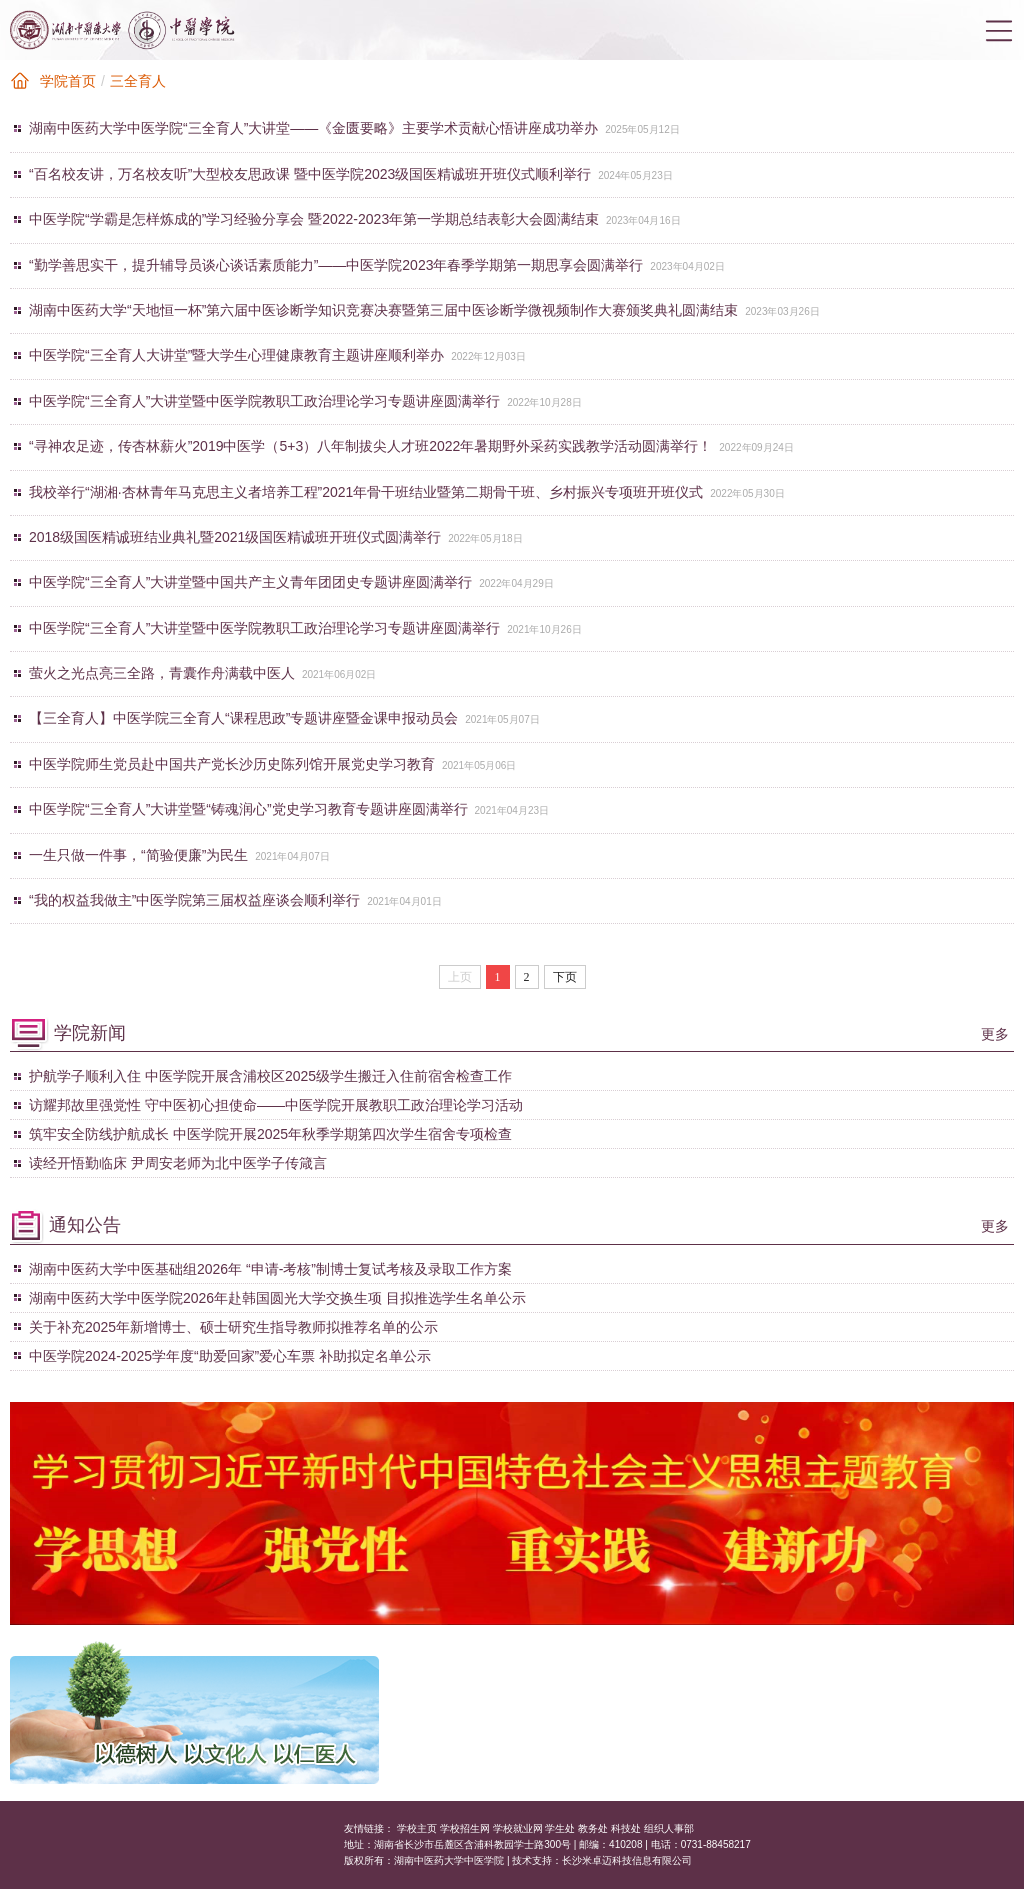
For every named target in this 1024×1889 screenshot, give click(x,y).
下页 (565, 977)
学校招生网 (465, 1828)
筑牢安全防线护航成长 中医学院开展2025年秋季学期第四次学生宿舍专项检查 (270, 1134)
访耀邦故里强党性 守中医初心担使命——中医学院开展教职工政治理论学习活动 (276, 1105)
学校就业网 (518, 1828)
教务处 (593, 1828)
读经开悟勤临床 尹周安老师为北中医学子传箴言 (178, 1163)
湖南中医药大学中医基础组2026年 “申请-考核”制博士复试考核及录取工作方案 (270, 1269)
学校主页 (417, 1828)
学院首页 (68, 81)
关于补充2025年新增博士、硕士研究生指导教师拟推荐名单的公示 (233, 1327)
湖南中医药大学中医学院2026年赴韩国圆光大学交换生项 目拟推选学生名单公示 (277, 1298)
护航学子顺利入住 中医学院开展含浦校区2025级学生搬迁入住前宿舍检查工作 (270, 1076)
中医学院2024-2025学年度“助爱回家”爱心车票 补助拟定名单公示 (230, 1356)
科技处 (626, 1828)
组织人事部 (669, 1828)
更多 (995, 1034)
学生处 (560, 1828)
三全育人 (138, 81)
